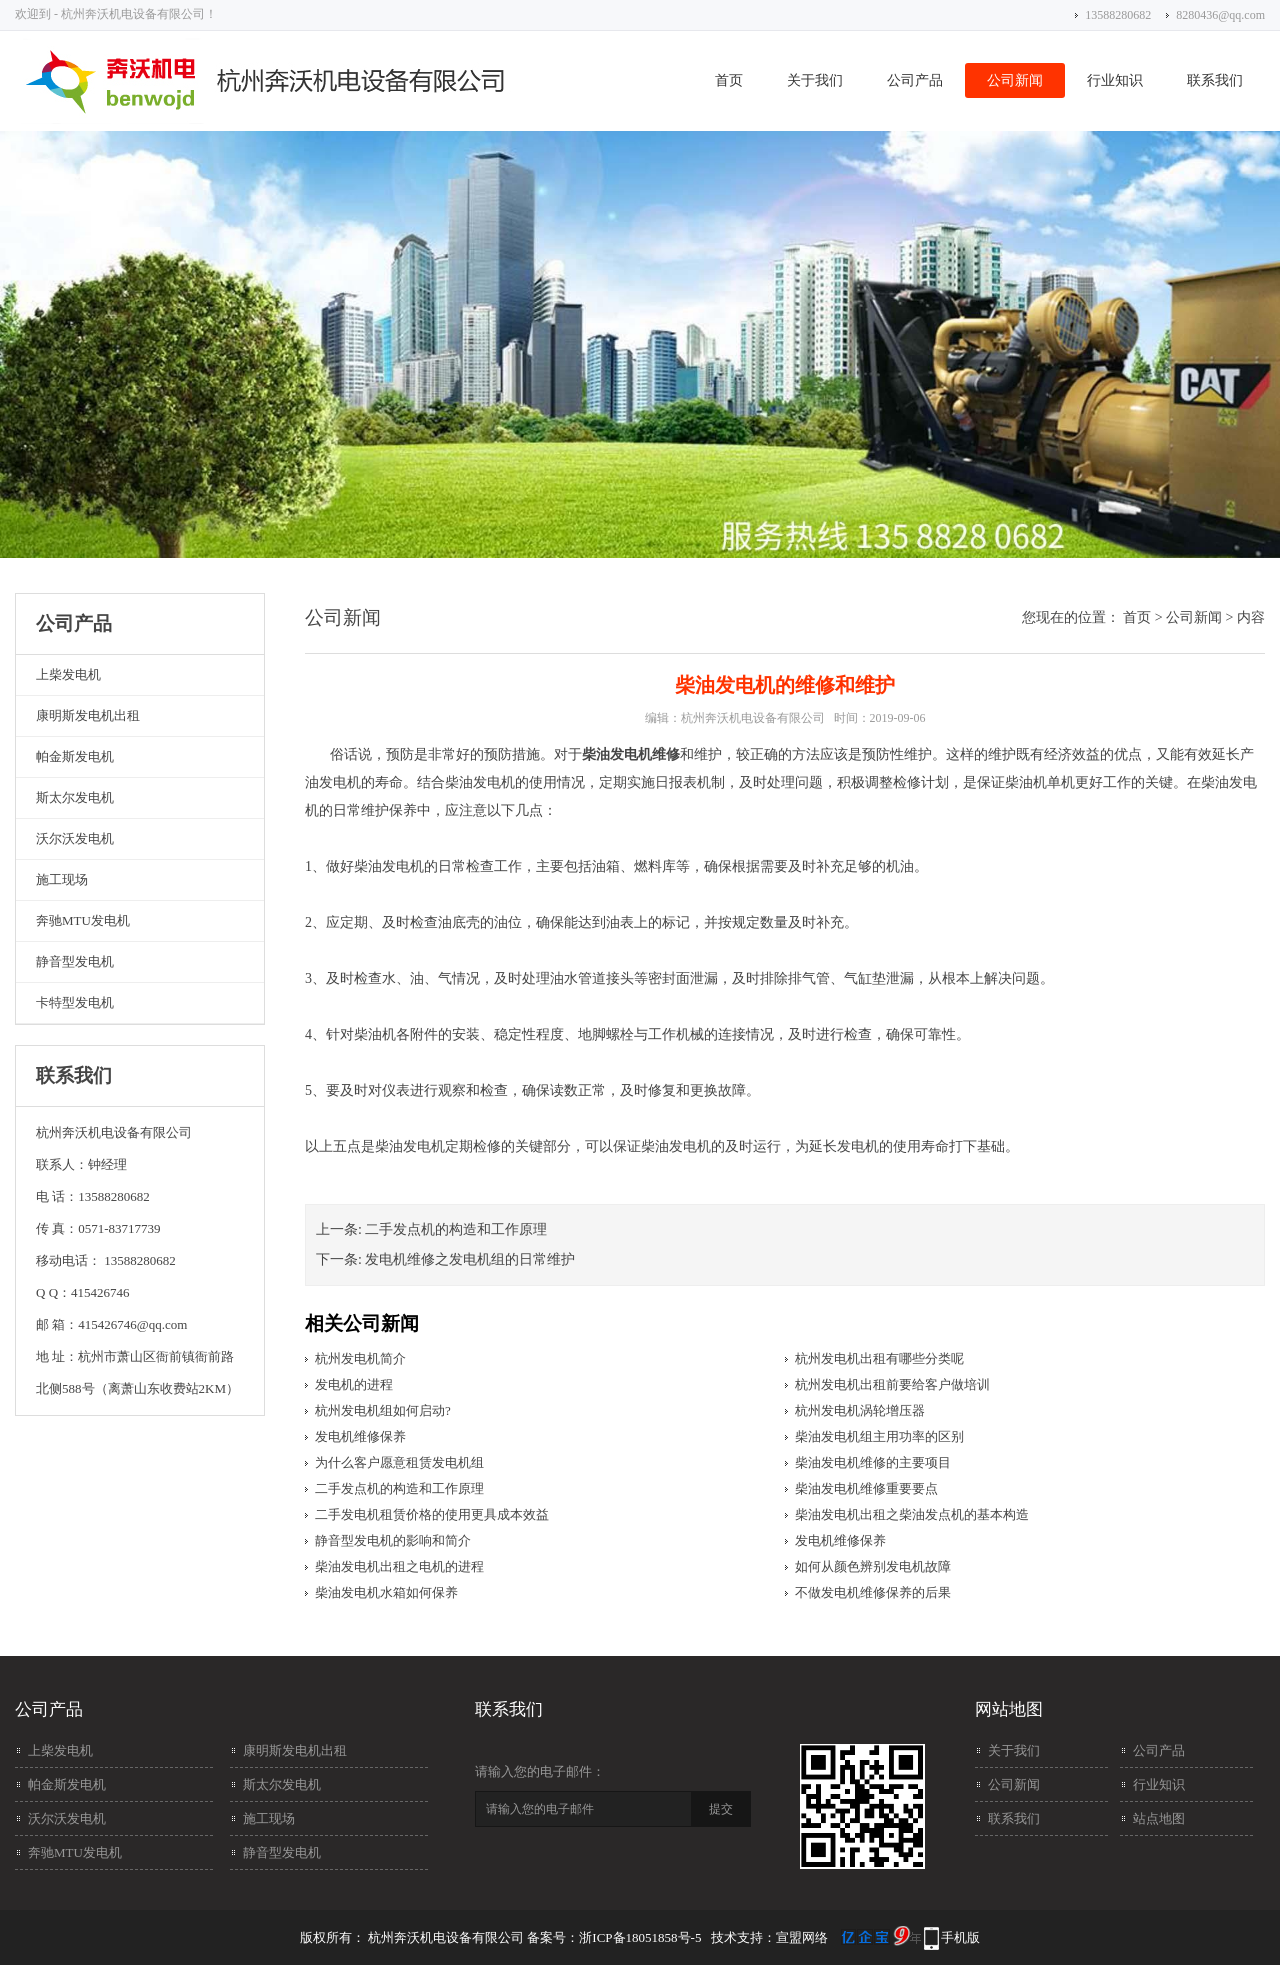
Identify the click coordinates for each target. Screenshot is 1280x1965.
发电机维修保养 (360, 1436)
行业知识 (1115, 80)
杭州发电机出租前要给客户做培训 (892, 1384)
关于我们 (815, 80)
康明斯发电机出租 (88, 715)
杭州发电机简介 (360, 1358)
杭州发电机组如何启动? (383, 1410)
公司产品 (915, 80)
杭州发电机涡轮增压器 (860, 1410)
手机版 (960, 1937)
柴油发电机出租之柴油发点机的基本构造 (912, 1514)
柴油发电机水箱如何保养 (386, 1592)
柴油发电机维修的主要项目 (873, 1462)
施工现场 (62, 879)
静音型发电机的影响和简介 (393, 1540)
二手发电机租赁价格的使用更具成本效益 (432, 1514)
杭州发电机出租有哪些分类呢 (879, 1358)
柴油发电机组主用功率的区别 (879, 1436)
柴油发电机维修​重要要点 (866, 1488)
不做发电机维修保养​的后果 (873, 1592)
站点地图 (1159, 1818)
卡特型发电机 (75, 1002)
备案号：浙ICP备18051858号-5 (614, 1937)
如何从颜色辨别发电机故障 (873, 1566)
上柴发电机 (68, 674)
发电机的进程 (354, 1384)
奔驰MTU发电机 (83, 920)
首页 (729, 80)
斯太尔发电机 (75, 797)
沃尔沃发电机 (75, 838)
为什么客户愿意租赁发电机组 (399, 1462)
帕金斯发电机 (75, 756)
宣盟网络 (802, 1937)
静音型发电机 (75, 961)
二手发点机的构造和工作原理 (456, 1229)
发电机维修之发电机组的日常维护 (470, 1259)
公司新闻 (1015, 80)
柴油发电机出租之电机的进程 (399, 1566)
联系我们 (1215, 80)
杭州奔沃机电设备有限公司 (753, 718)
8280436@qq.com (1220, 15)
